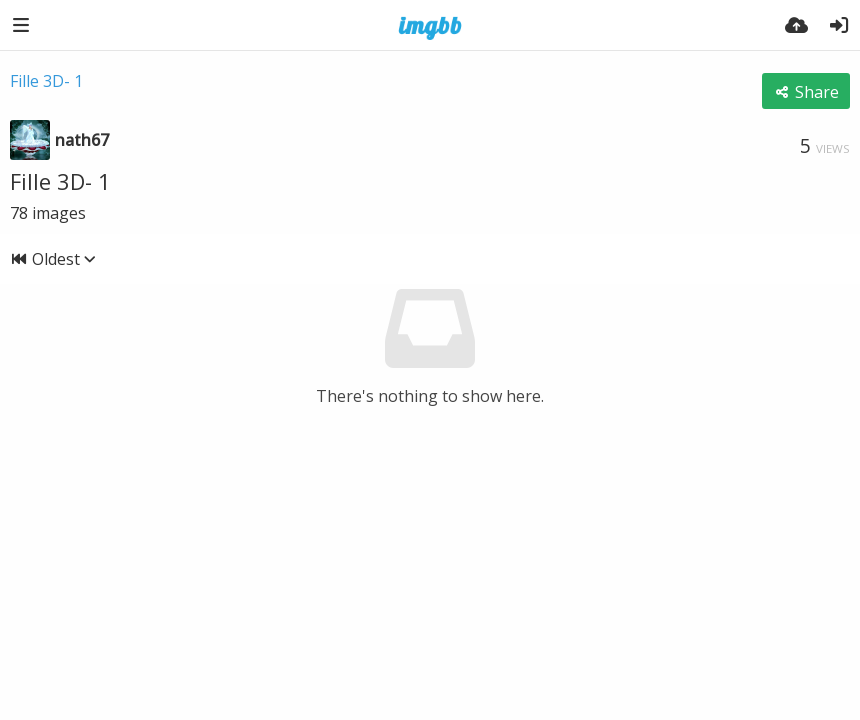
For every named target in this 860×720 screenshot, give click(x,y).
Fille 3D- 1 (46, 81)
